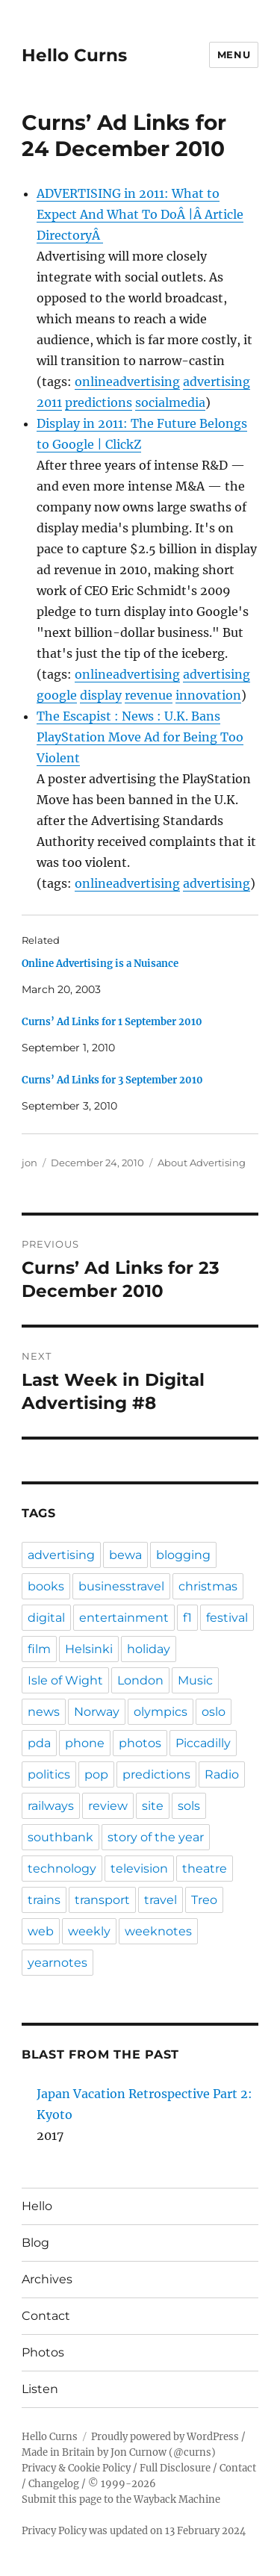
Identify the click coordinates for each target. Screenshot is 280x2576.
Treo (204, 1900)
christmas (207, 1586)
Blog (35, 2243)
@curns (192, 2452)
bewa (125, 1555)
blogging (183, 1555)
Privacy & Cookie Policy (76, 2468)
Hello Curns (74, 55)
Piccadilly (203, 1743)
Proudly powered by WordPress (165, 2436)
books (46, 1586)
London (140, 1680)
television (139, 1868)
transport (102, 1900)
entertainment (124, 1618)
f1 (187, 1618)
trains (44, 1900)
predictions (98, 402)
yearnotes (57, 1963)
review (108, 1806)
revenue (148, 695)
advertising (216, 381)
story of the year (156, 1837)
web (41, 1931)
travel (160, 1900)
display (101, 695)
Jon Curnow (139, 2452)
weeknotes (158, 1931)
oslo (213, 1712)
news (44, 1712)
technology (62, 1868)
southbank (60, 1837)
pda (39, 1743)
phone (85, 1743)
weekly (89, 1931)
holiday (148, 1649)
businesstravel (121, 1586)
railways (51, 1806)
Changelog (53, 2483)
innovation (208, 695)
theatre (204, 1868)
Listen (40, 2389)
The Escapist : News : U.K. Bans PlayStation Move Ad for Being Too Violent (140, 737)
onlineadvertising (127, 381)
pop (96, 1774)
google (57, 695)
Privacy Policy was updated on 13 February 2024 (134, 2530)
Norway (96, 1712)
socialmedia (170, 402)
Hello (37, 2206)
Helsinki (89, 1649)
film (39, 1649)
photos (140, 1743)
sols (189, 1806)
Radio (222, 1774)
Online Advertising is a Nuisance (100, 963)
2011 (49, 402)
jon (29, 1163)
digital (46, 1618)
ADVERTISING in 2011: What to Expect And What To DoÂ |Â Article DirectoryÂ (140, 214)
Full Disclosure (175, 2468)
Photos (43, 2352)
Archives (47, 2279)
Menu (233, 54)
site (153, 1806)
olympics (160, 1712)
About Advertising (202, 1163)
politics (49, 1774)
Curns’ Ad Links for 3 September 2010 (112, 1080)
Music (195, 1680)
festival (227, 1618)
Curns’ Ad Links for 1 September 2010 (112, 1021)
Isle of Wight (65, 1680)
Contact (46, 2316)
